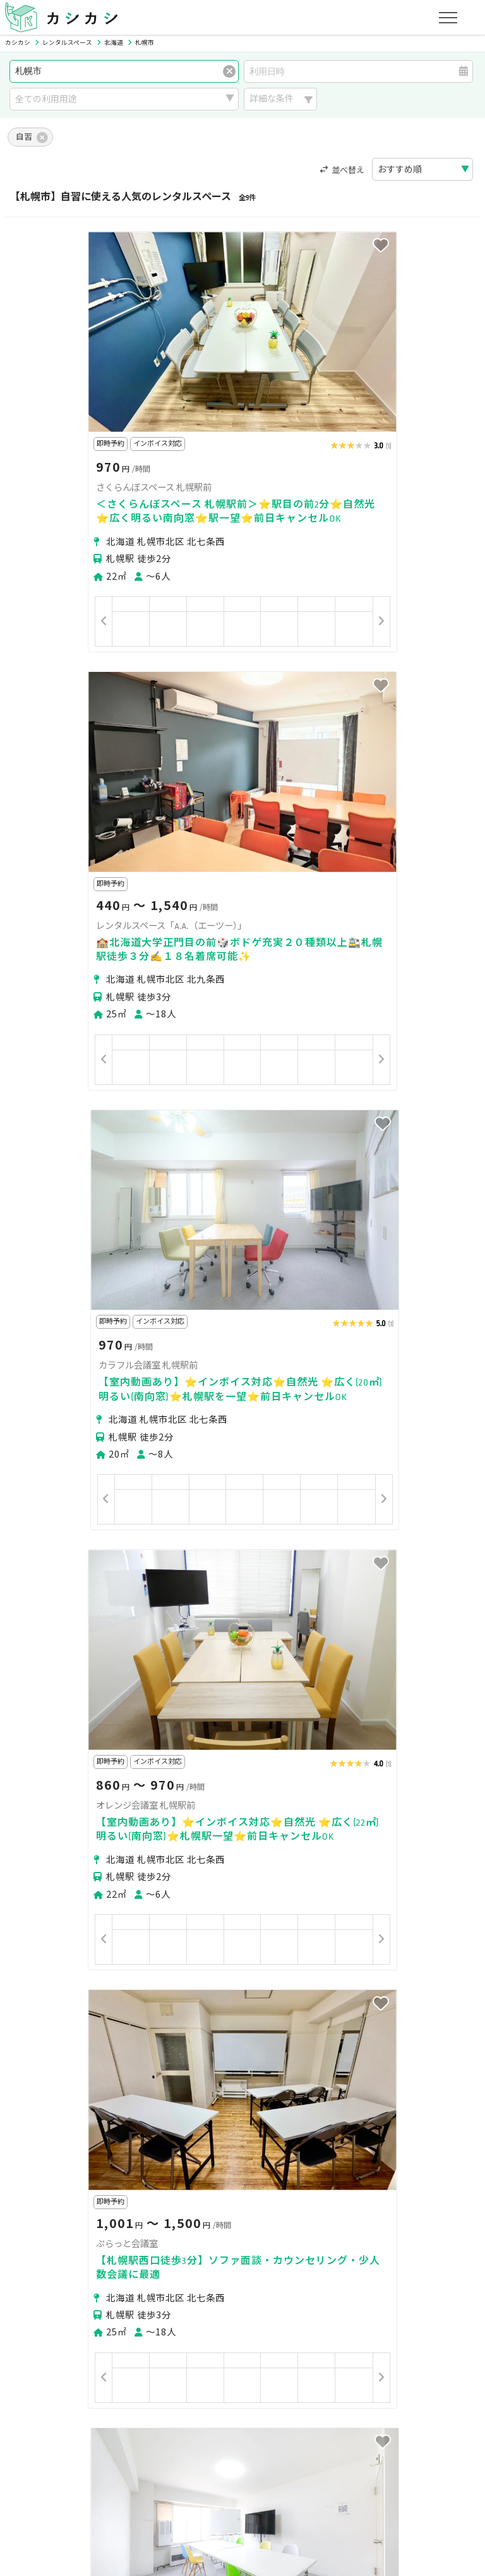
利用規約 (141, 2468)
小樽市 (96, 2272)
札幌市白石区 (218, 2250)
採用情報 (307, 2468)
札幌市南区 (340, 2250)
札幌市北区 (105, 2250)
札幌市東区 (160, 2250)
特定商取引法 (198, 2468)
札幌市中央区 (46, 2250)
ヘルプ (352, 2468)
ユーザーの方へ (179, 2349)
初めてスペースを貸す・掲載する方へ (94, 2409)
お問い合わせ (406, 2468)
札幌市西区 (395, 2250)
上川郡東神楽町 (261, 2272)
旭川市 (133, 2272)
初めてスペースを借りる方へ (77, 2349)
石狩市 (206, 2272)
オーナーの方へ (215, 2409)
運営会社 (257, 2468)
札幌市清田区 (46, 2272)
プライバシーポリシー (64, 2468)
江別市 (170, 2272)
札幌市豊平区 (281, 2250)
